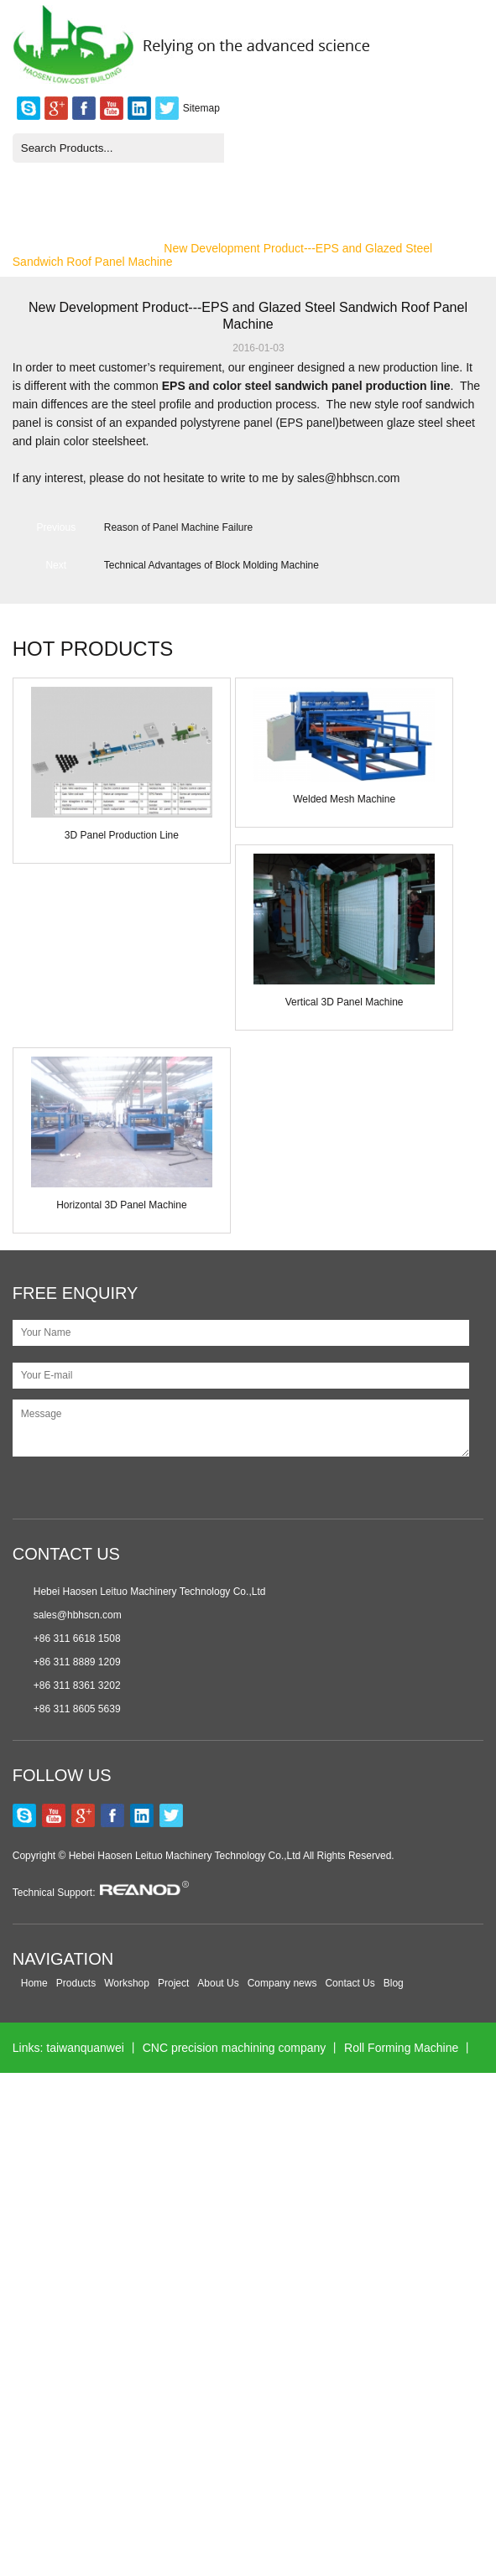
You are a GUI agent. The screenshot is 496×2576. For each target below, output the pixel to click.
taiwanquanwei (85, 2047)
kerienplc (188, 2400)
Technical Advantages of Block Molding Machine (211, 565)
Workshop (126, 1983)
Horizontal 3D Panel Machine (121, 1205)
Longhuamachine (298, 2148)
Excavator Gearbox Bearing (377, 2299)
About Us (217, 1983)
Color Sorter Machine (350, 2098)
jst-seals (116, 2500)
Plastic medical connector (79, 2349)
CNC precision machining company (234, 2047)
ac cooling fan (366, 2450)
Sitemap (201, 108)
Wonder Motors (195, 2299)
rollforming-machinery (156, 2198)
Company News (105, 248)
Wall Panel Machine (360, 2249)
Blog (394, 1983)
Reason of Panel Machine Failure (178, 527)
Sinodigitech (44, 2500)
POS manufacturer (152, 2098)
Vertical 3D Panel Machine (344, 1002)
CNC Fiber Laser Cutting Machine (319, 2400)
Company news (282, 1983)
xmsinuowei (250, 2349)
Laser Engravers (320, 2500)
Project (173, 1983)
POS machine (49, 2098)
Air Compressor (271, 2198)
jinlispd (444, 2400)
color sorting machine (209, 2450)
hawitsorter (247, 2098)
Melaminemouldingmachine (163, 2148)
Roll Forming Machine (401, 2047)
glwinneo (114, 2299)
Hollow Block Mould (207, 2500)
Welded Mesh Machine (344, 799)
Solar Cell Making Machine (370, 2349)
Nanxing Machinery (124, 2249)
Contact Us (349, 1983)
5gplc (297, 2450)
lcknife (270, 2299)
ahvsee (182, 2349)
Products (76, 1983)
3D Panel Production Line (122, 835)
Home (28, 248)
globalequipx (46, 2450)
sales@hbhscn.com (78, 1615)
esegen (116, 2450)
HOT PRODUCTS (93, 648)
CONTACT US (66, 1554)
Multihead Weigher (241, 2249)
